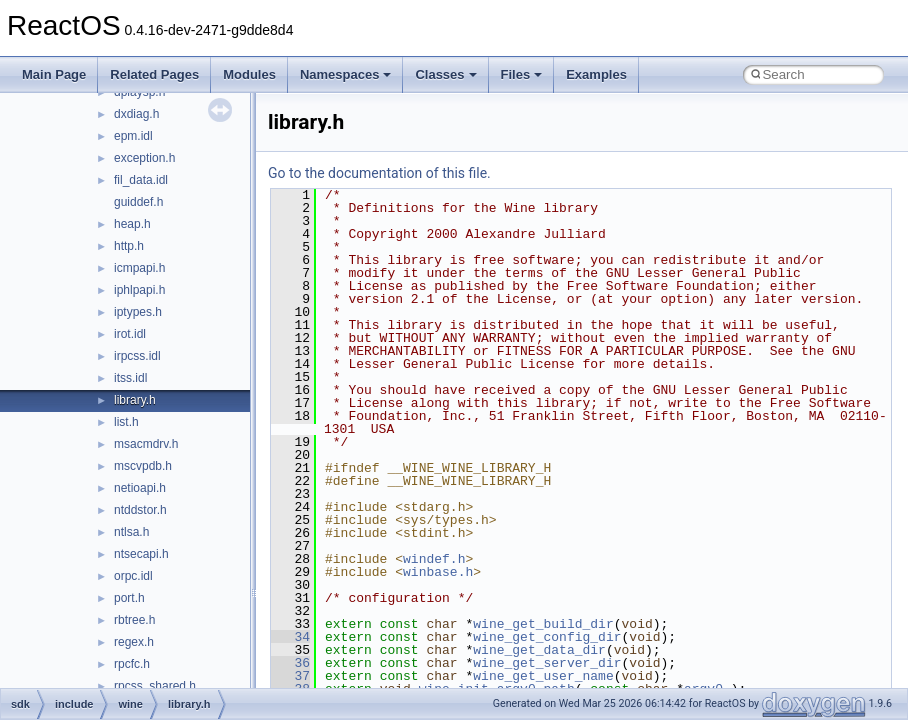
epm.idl (133, 136)
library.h (135, 400)
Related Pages (154, 74)
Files (522, 74)
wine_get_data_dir (539, 650)
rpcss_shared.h (155, 686)
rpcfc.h (132, 664)
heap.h (132, 224)
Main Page (54, 74)
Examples (596, 74)
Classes (445, 74)
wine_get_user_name (543, 676)
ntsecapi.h (141, 554)
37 (290, 676)
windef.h (434, 559)
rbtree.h (134, 620)
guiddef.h (138, 202)
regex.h (134, 642)
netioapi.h (140, 488)
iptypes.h (138, 312)
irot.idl (130, 334)
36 (290, 663)
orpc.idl (133, 576)
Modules (249, 74)
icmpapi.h (139, 268)
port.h (129, 598)
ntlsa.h (131, 532)
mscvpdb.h (143, 466)
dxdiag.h (136, 114)
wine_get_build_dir (543, 624)
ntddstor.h (140, 510)
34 (290, 637)
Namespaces (346, 74)
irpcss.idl (137, 356)
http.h (129, 246)
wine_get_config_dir (547, 637)
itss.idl (130, 378)
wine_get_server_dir (547, 663)
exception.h (144, 158)
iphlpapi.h (139, 290)
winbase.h (438, 572)
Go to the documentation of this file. (379, 173)
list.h (126, 422)
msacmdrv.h (146, 444)
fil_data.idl (141, 180)
